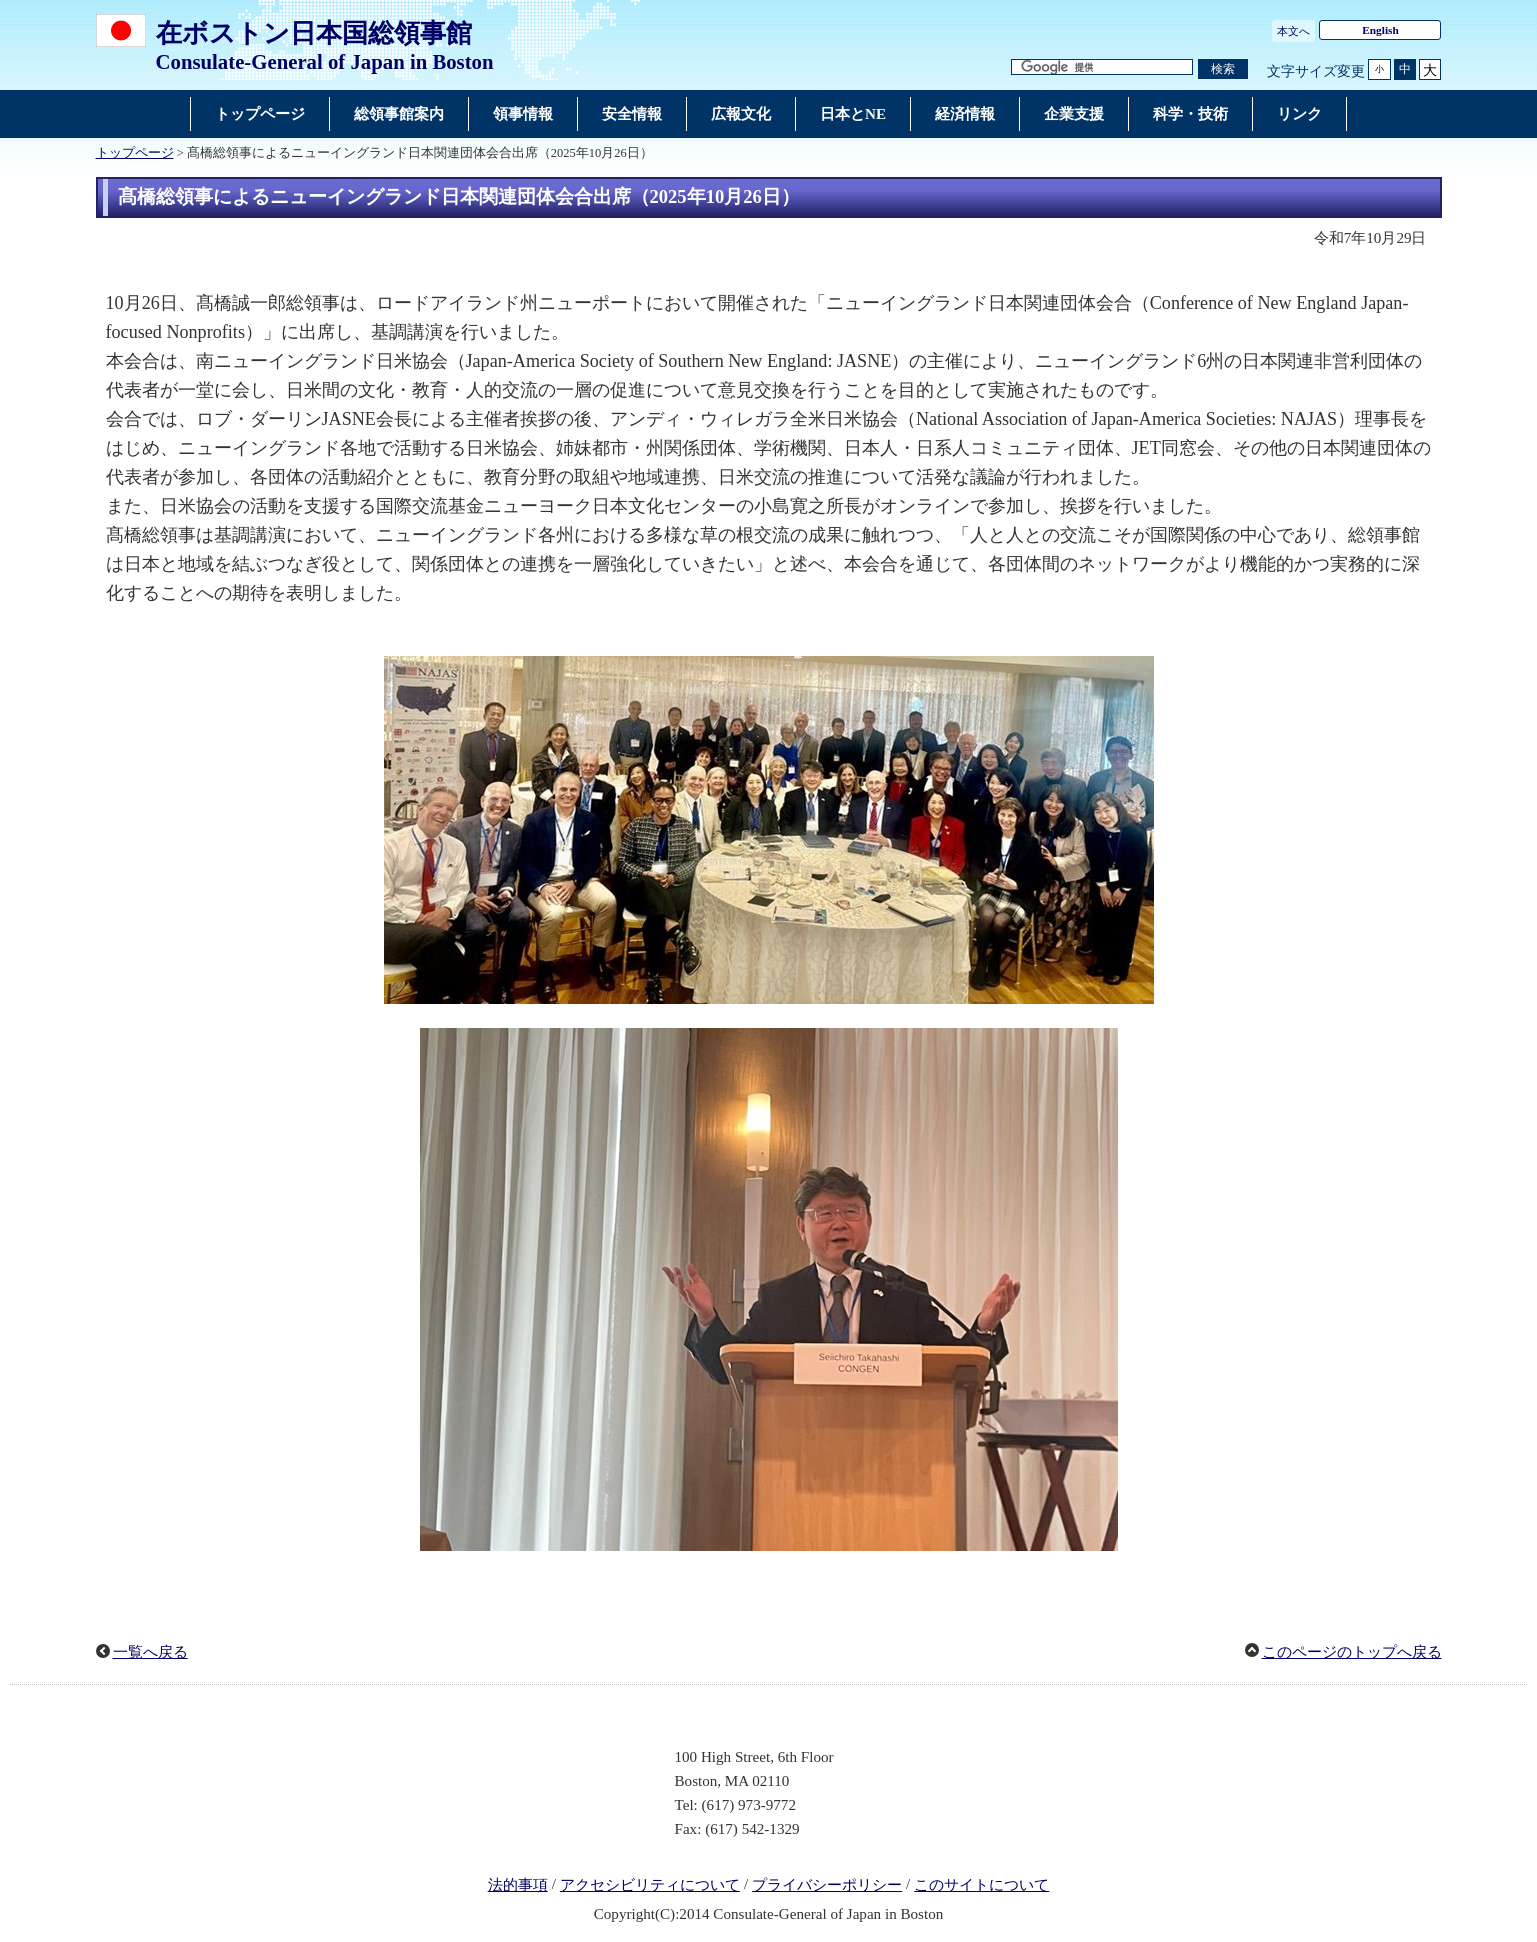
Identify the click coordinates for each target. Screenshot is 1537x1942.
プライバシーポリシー (827, 1885)
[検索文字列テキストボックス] (1102, 67)
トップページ (135, 153)
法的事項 (518, 1885)
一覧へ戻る (150, 1652)
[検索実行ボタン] (1223, 69)
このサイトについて (981, 1885)
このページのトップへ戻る (1352, 1652)
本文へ (1293, 31)
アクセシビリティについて (650, 1885)
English (1380, 30)
